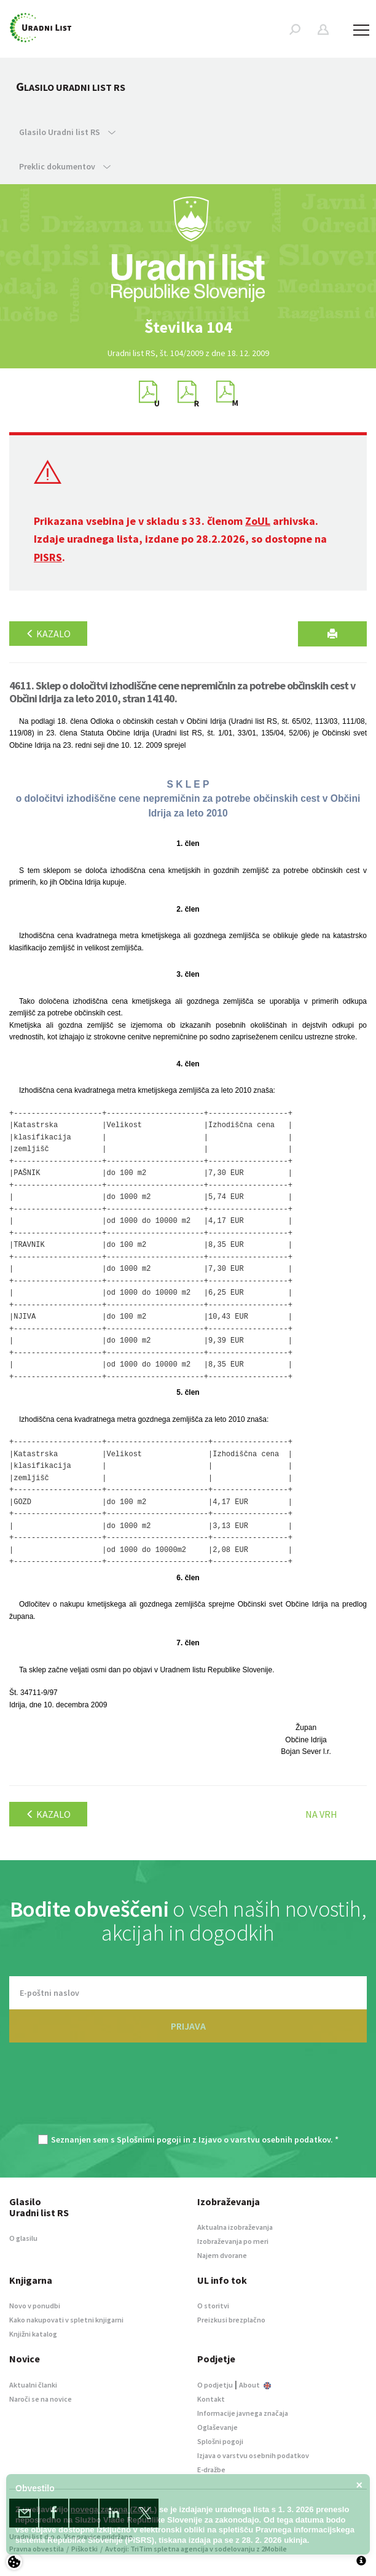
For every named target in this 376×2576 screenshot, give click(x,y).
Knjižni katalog (33, 2333)
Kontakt (211, 2398)
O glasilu (23, 2238)
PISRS (48, 557)
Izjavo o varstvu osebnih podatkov (264, 2139)
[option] (188, 327)
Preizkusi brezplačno (231, 2319)
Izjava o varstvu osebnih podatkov (253, 2455)
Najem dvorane (222, 2255)
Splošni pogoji (220, 2441)
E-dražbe (211, 2469)
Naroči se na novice (40, 2398)
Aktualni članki (33, 2384)
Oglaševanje (217, 2427)
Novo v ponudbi (34, 2305)
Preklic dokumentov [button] (65, 166)
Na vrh (321, 1814)
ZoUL (257, 521)
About (255, 2384)
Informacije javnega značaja (242, 2413)
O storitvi (213, 2305)
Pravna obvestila (36, 2548)
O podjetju (215, 2384)
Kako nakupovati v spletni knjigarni (66, 2319)
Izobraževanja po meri (232, 2241)
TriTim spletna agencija (169, 2548)
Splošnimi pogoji (149, 2139)
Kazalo (48, 633)
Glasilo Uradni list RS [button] (67, 132)
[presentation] (188, 2095)
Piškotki (84, 2548)
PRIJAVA (188, 2026)
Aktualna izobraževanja (235, 2227)
